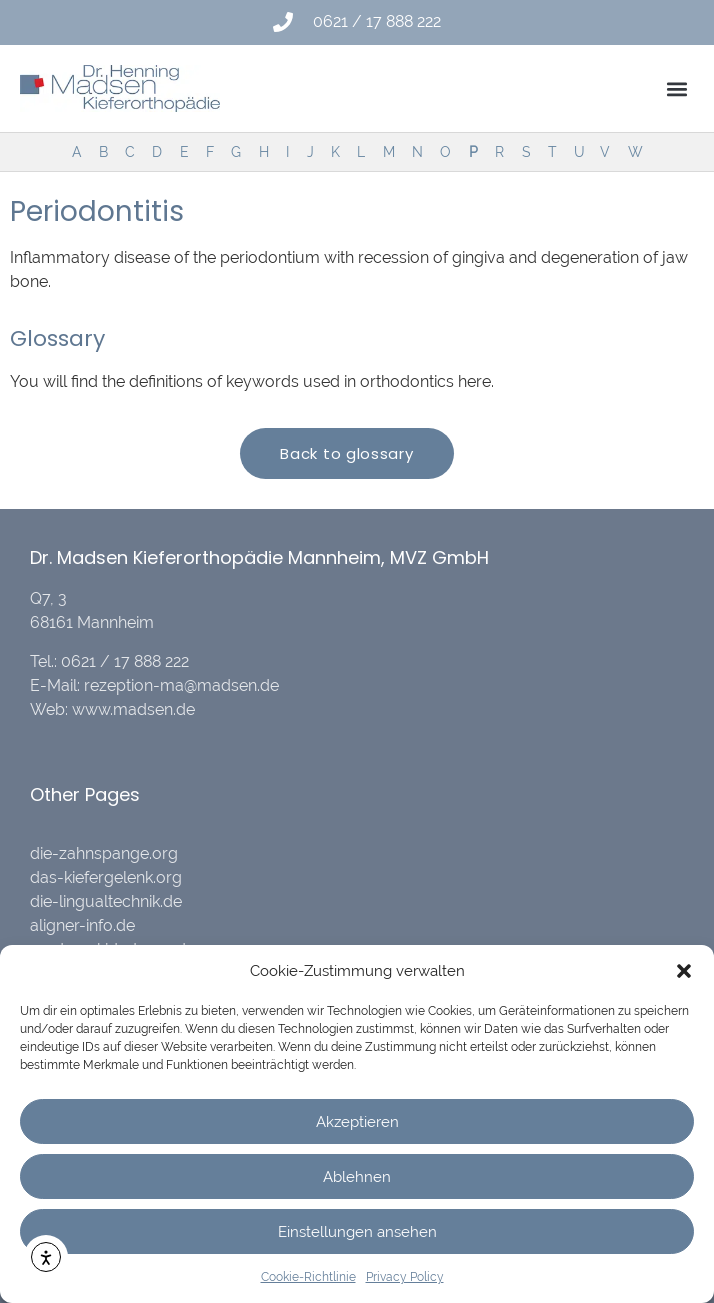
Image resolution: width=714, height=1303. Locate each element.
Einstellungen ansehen (357, 1232)
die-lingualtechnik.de (106, 901)
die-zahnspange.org (104, 853)
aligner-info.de (82, 925)
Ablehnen (357, 1177)
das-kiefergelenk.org (106, 877)
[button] (684, 971)
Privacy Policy (405, 1277)
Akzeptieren (357, 1122)
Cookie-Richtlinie (308, 1277)
